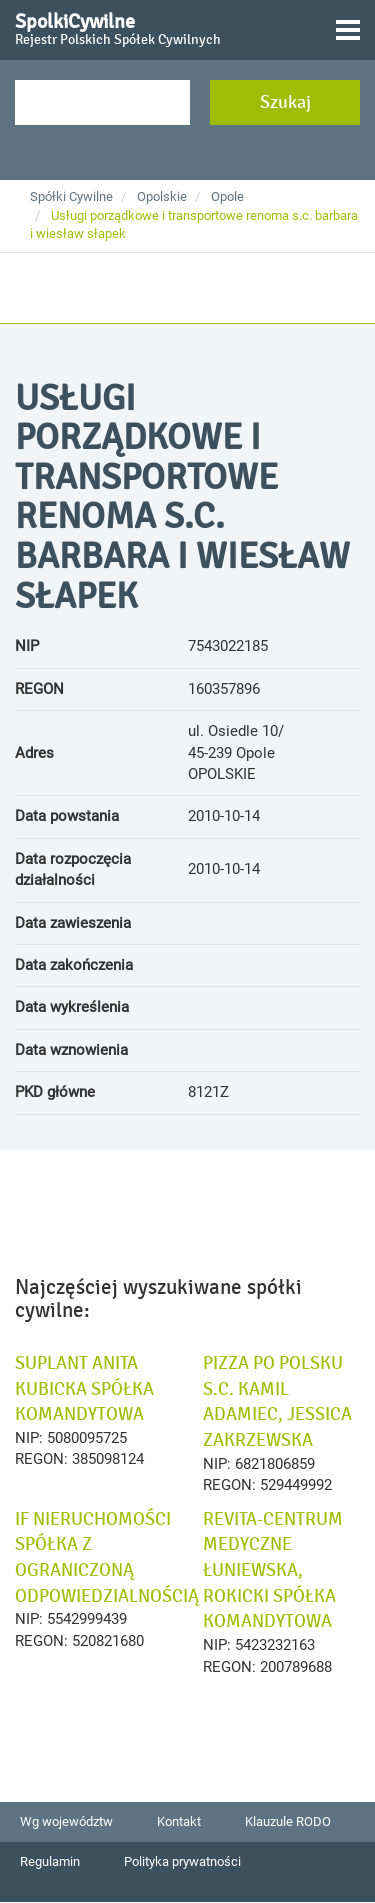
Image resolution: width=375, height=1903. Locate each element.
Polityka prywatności (182, 1861)
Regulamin (50, 1861)
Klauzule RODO (288, 1821)
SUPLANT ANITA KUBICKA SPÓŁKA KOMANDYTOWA (84, 1388)
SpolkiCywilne (118, 26)
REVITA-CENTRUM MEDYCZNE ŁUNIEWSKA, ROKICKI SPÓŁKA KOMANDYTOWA (273, 1570)
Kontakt (179, 1821)
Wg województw (66, 1821)
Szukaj (285, 102)
